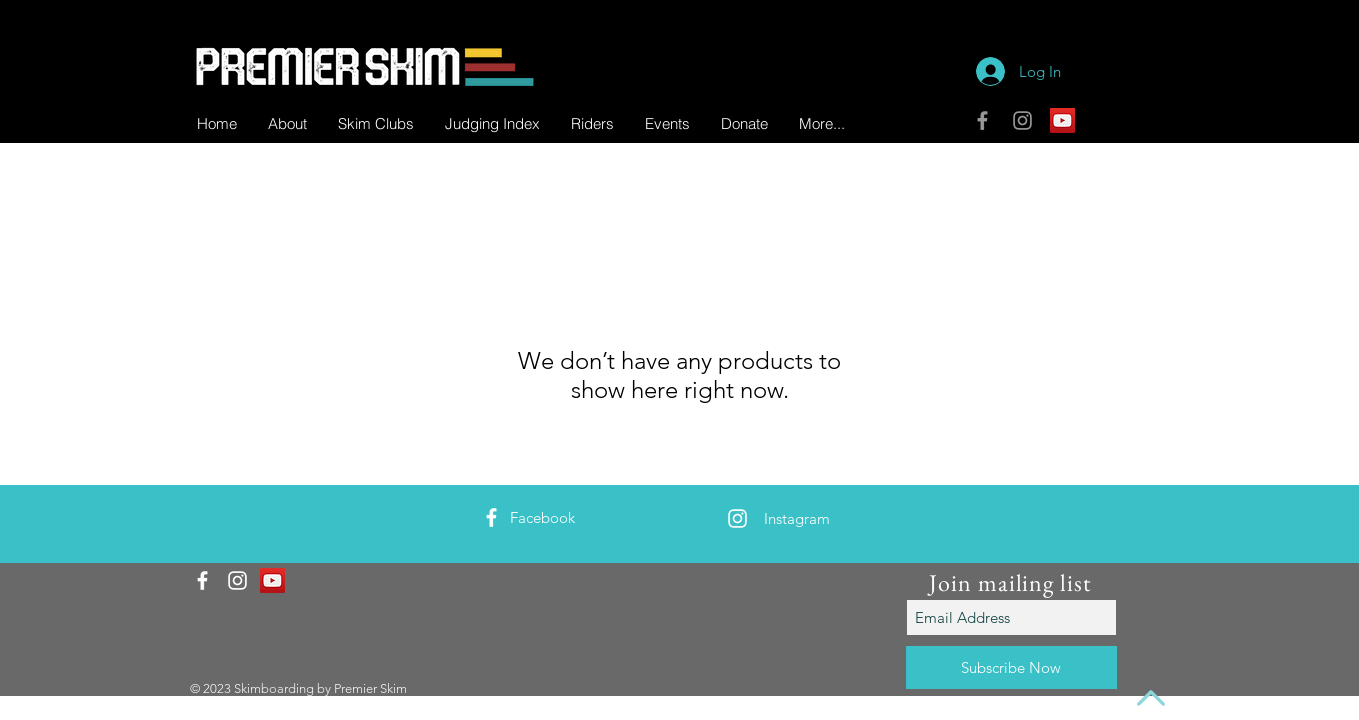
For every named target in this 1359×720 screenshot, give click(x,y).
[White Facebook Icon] (491, 517)
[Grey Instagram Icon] (1022, 120)
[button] (592, 123)
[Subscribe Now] (1011, 667)
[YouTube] (1062, 120)
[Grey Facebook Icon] (982, 120)
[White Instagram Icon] (737, 518)
